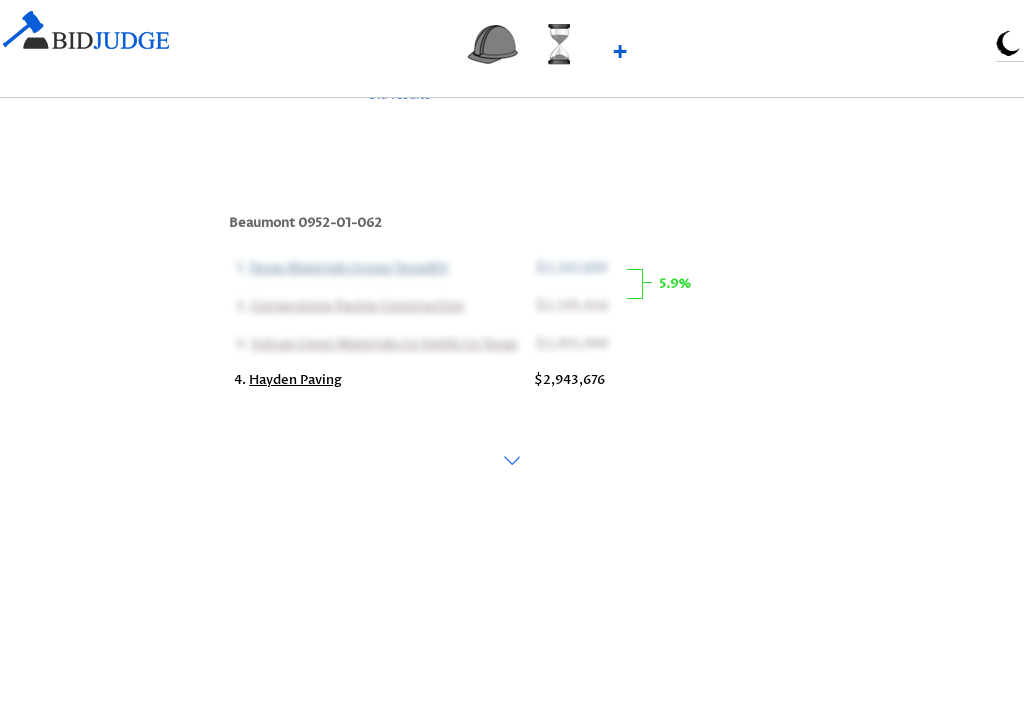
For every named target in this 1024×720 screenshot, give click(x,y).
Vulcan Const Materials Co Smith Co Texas (382, 342)
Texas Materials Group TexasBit (346, 266)
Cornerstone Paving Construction (355, 304)
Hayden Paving (295, 380)
